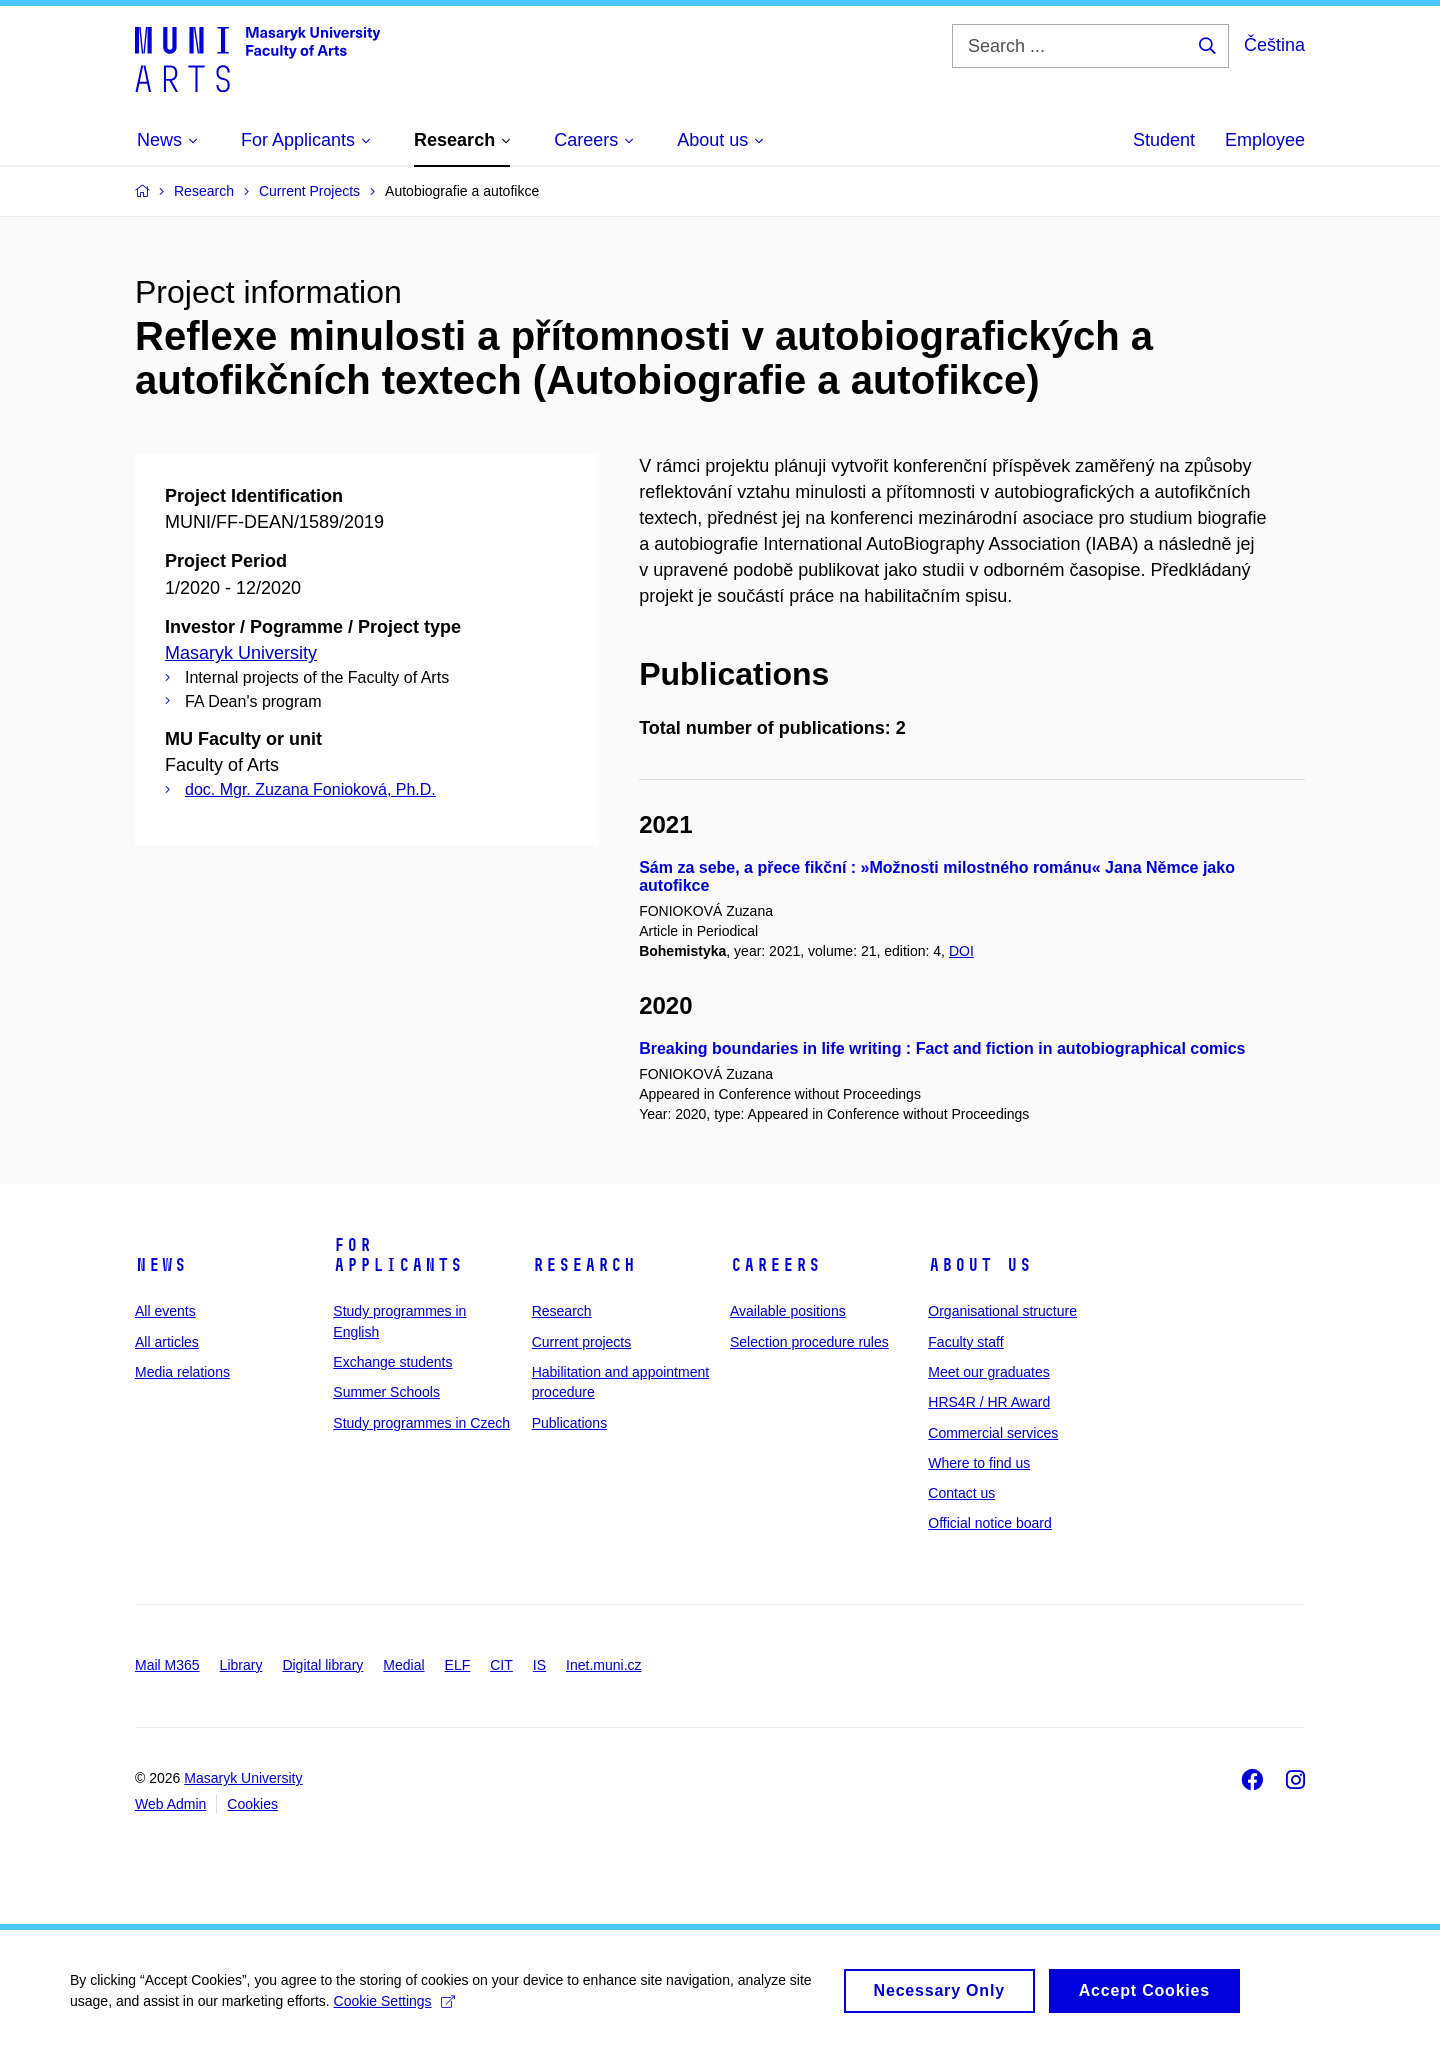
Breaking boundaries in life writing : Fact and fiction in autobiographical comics (942, 1048)
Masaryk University (241, 653)
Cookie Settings (394, 2009)
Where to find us (979, 1463)
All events (165, 1311)
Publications (570, 1423)
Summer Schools (386, 1392)
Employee (1265, 140)
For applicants (398, 1255)
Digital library (322, 1665)
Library (241, 1665)
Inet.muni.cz (603, 1665)
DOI (961, 951)
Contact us (961, 1493)
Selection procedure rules (809, 1342)
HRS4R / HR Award (989, 1402)
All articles (167, 1342)
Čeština (1274, 45)
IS (539, 1665)
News (161, 1265)
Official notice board (989, 1523)
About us (980, 1265)
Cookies (252, 1804)
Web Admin (170, 1804)
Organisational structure (1002, 1311)
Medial (403, 1665)
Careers (775, 1265)
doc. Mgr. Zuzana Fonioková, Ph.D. (310, 789)
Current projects (582, 1342)
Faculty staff (965, 1342)
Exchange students (392, 1362)
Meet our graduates (988, 1372)
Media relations (182, 1372)
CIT (501, 1665)
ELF (458, 1665)
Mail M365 (167, 1665)
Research (584, 1265)
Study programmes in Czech (421, 1423)
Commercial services (993, 1433)
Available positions (788, 1311)
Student (1164, 140)
